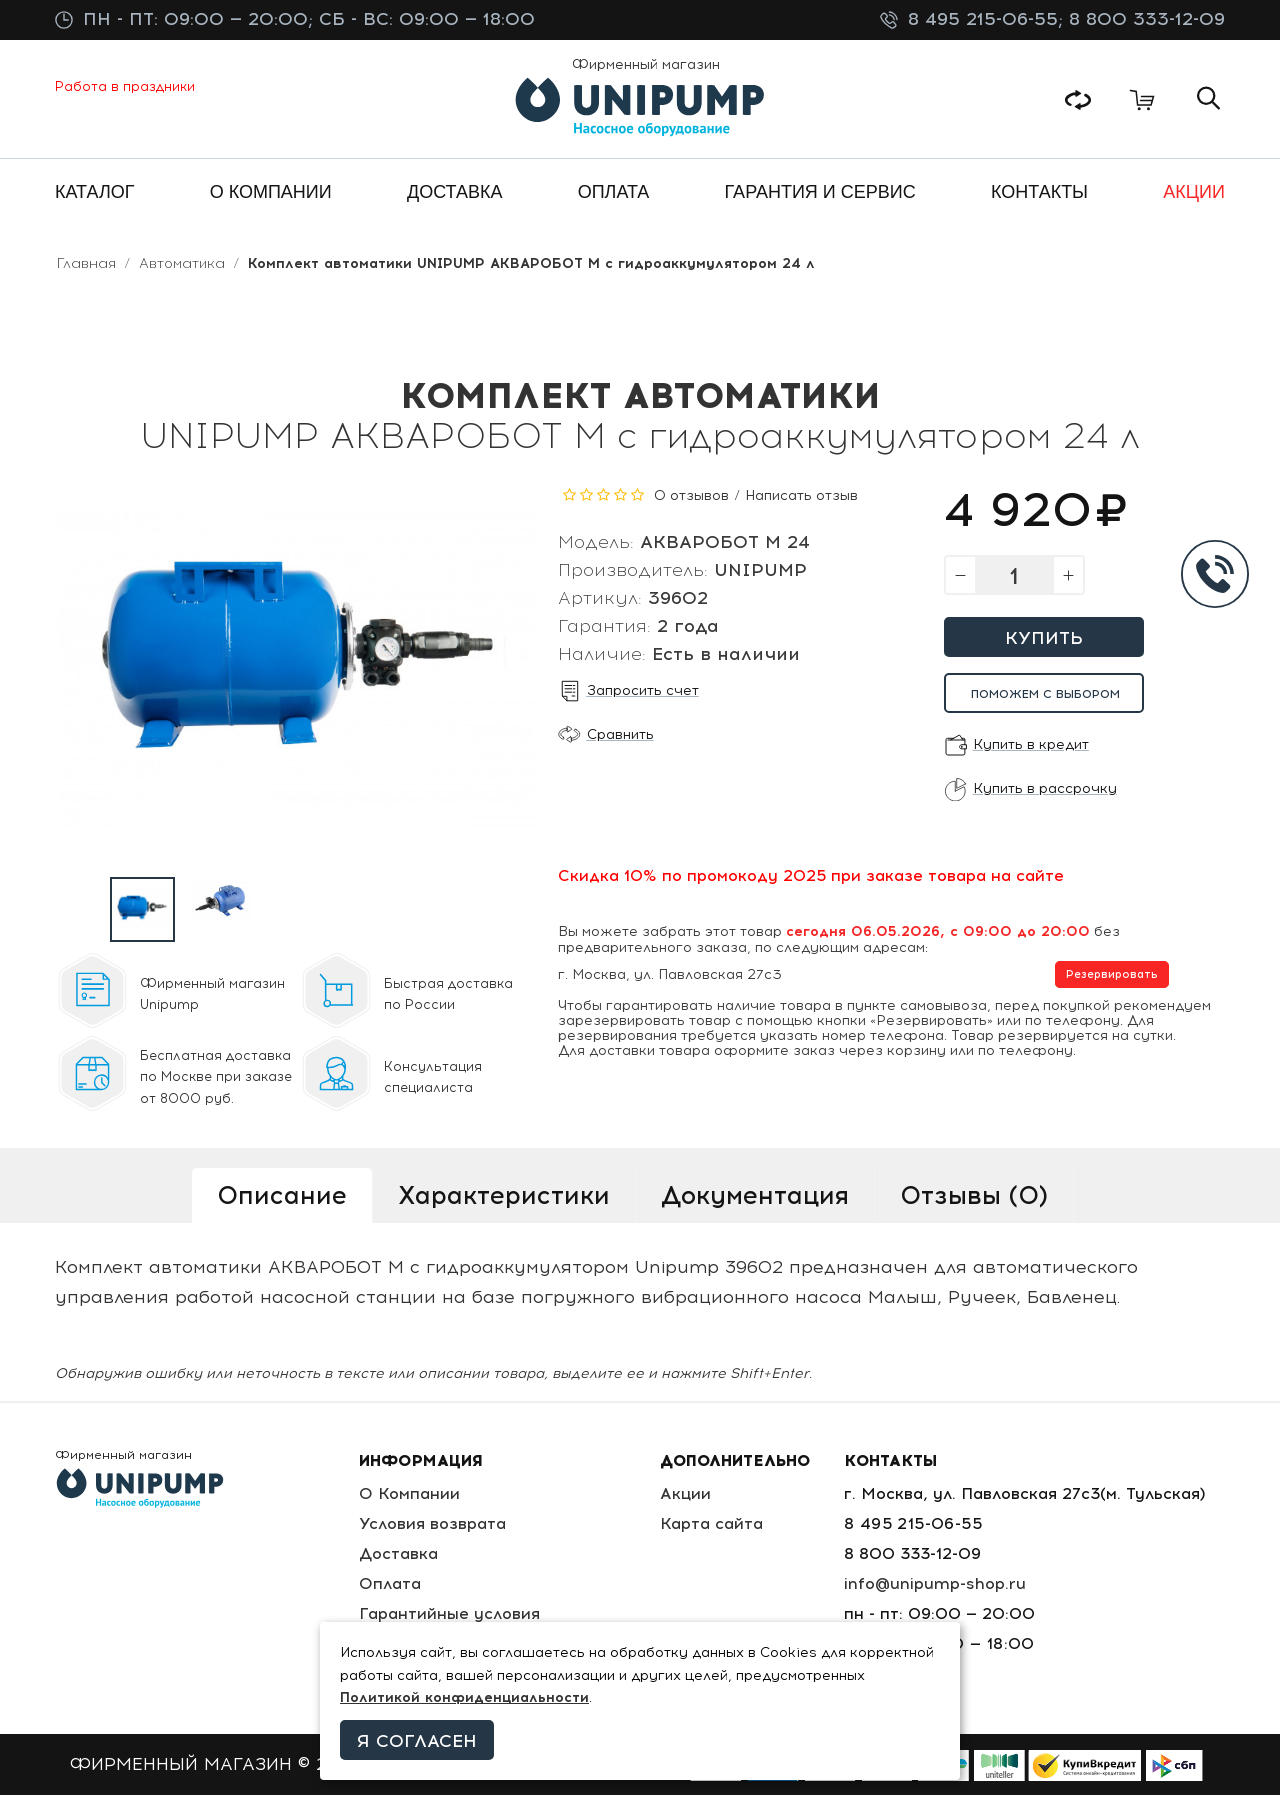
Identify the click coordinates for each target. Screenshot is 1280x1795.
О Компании (409, 1493)
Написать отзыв (801, 495)
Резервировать (1112, 974)
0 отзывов (691, 495)
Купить (1044, 638)
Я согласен (417, 1741)
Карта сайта (711, 1523)
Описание (282, 1195)
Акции (685, 1493)
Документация (755, 1195)
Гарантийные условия (449, 1613)
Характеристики (504, 1195)
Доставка (398, 1553)
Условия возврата (432, 1523)
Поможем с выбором (1045, 694)
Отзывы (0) (974, 1195)
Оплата (390, 1583)
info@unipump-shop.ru (935, 1583)
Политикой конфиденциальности (464, 1697)
